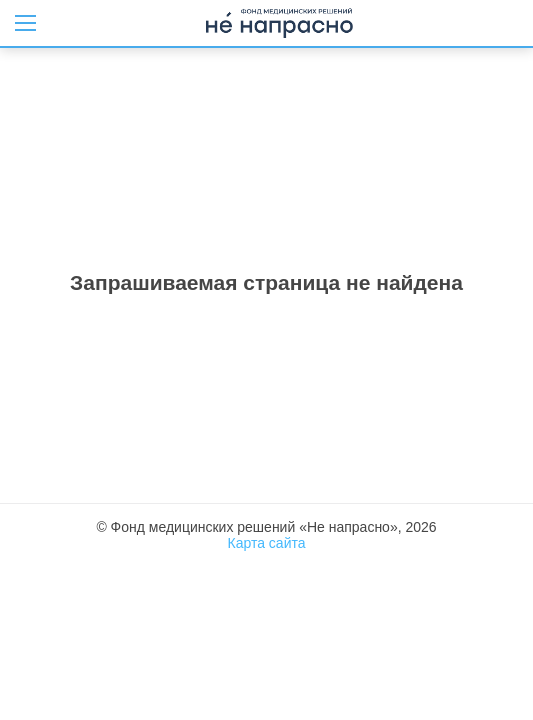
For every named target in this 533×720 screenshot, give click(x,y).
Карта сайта (267, 543)
